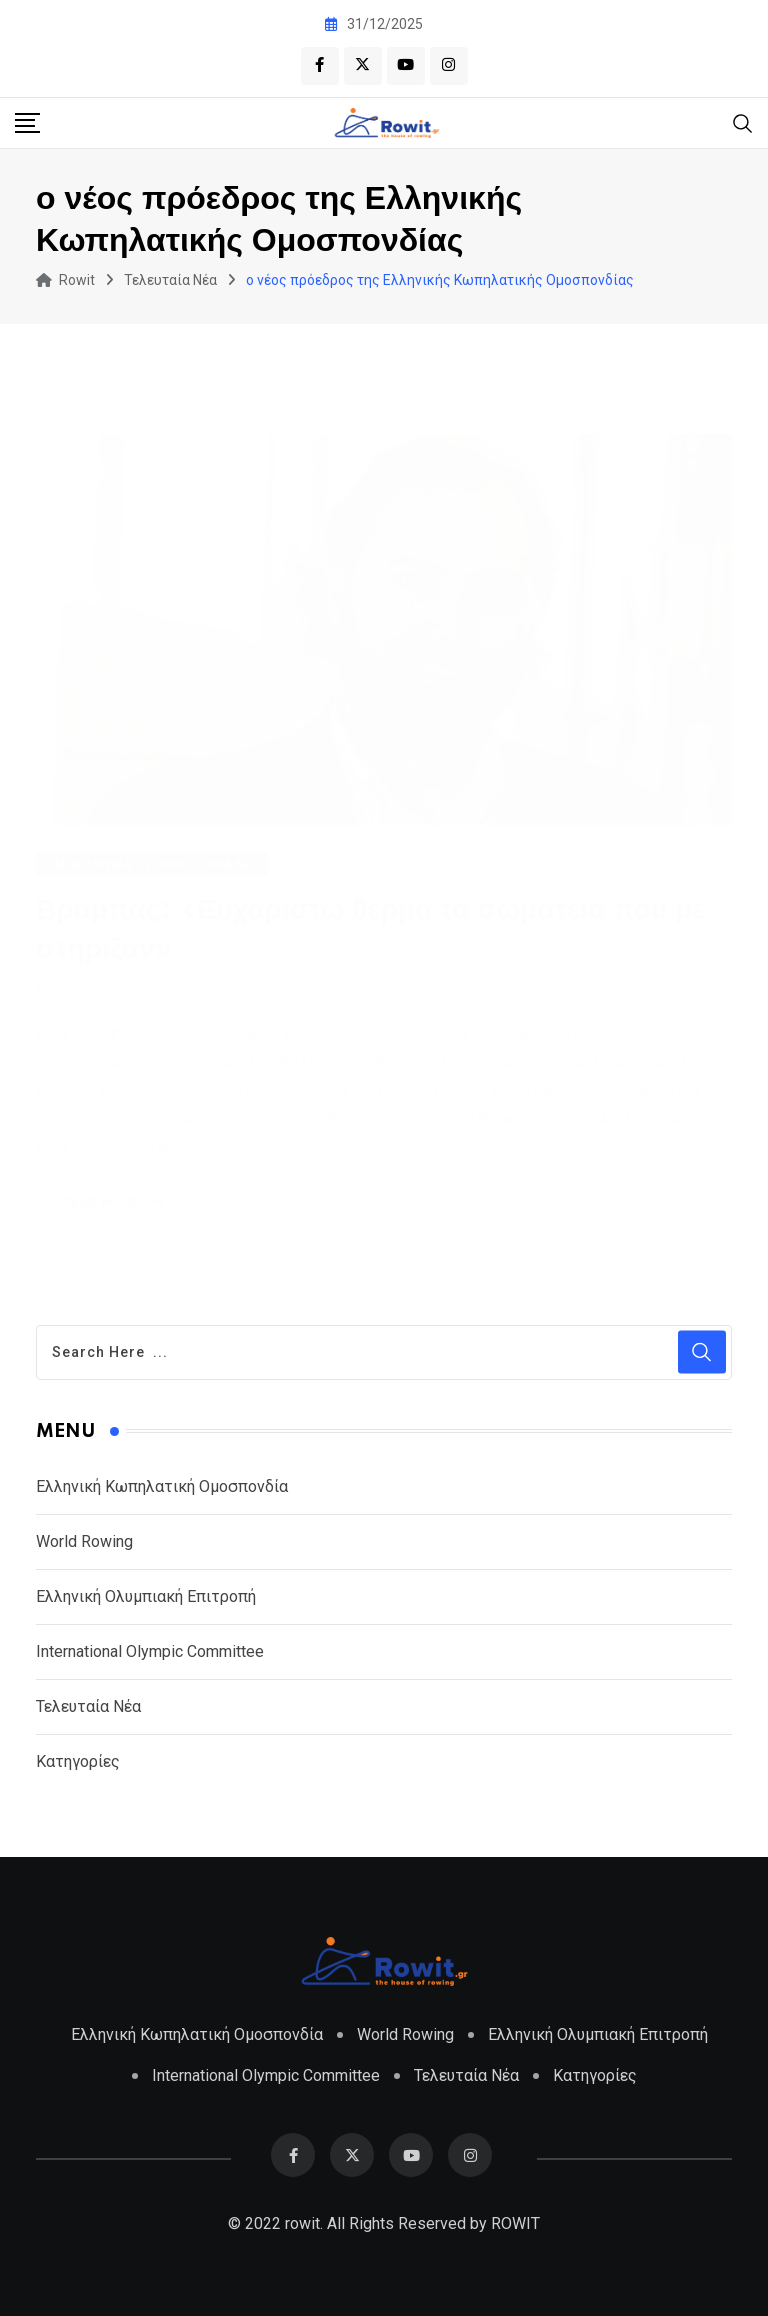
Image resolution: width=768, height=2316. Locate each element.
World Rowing (84, 1541)
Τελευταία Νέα (88, 1706)
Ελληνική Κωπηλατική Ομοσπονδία (162, 1486)
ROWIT (515, 2223)
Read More (116, 1201)
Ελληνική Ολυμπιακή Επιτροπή (146, 1596)
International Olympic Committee (150, 1651)
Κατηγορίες (78, 1761)
